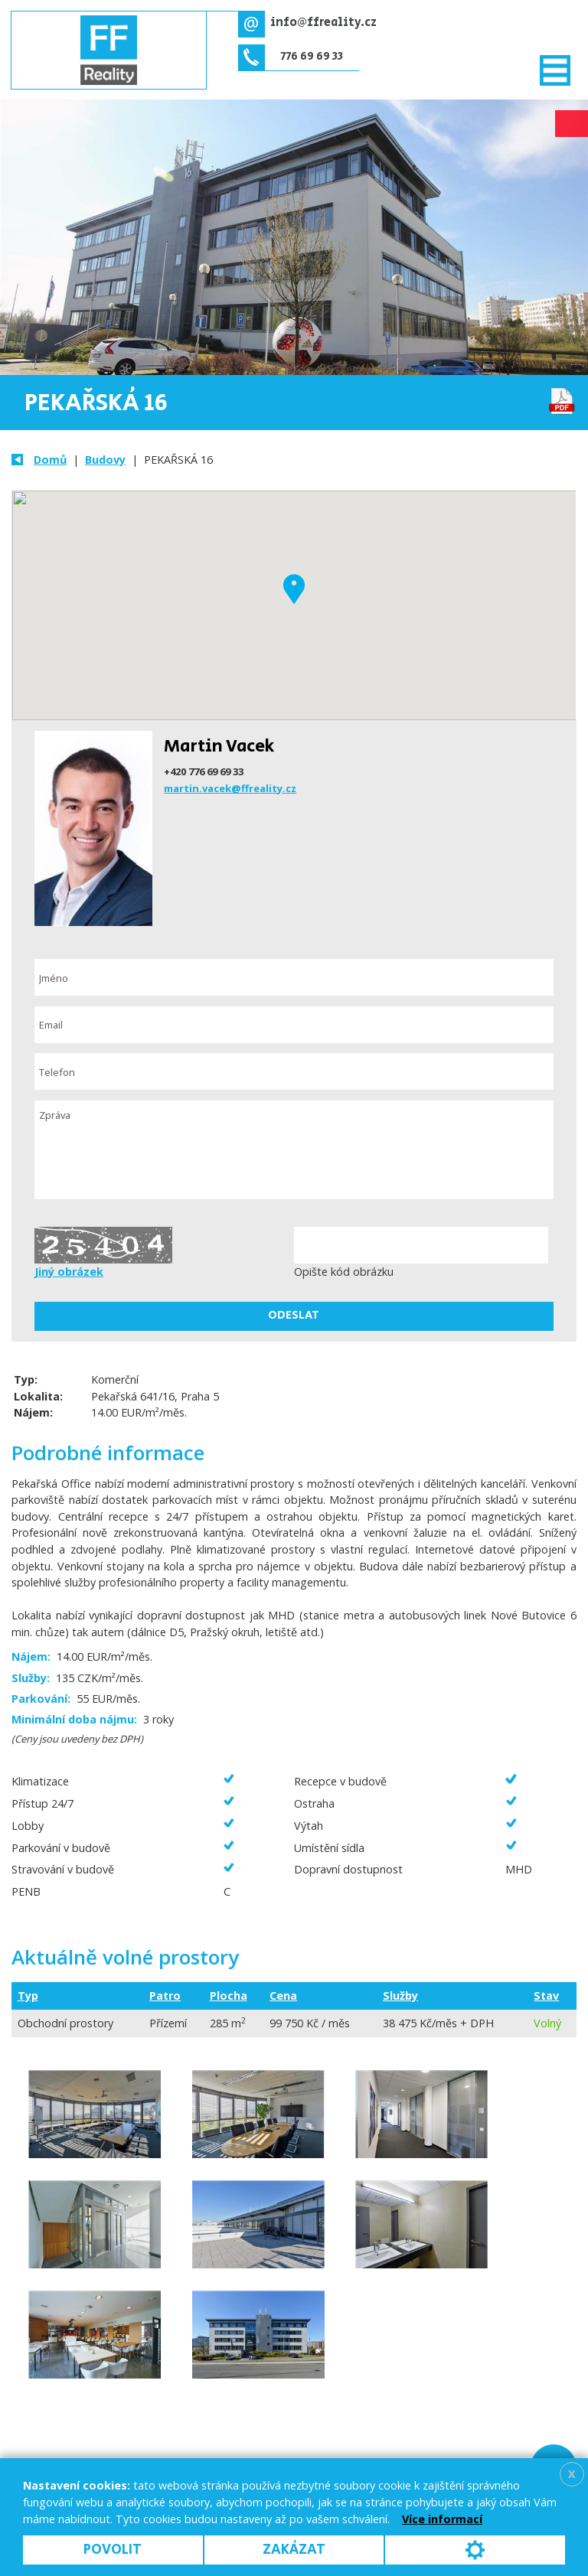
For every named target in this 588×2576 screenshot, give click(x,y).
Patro (165, 1995)
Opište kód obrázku (344, 1271)
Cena (283, 1995)
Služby (400, 1995)
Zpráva (294, 1150)
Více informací (442, 2519)
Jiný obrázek (68, 1271)
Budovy (105, 459)
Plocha (228, 1995)
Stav (546, 1995)
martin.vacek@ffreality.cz (230, 788)
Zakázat (294, 2549)
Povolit (112, 2549)
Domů (50, 459)
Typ (28, 1995)
